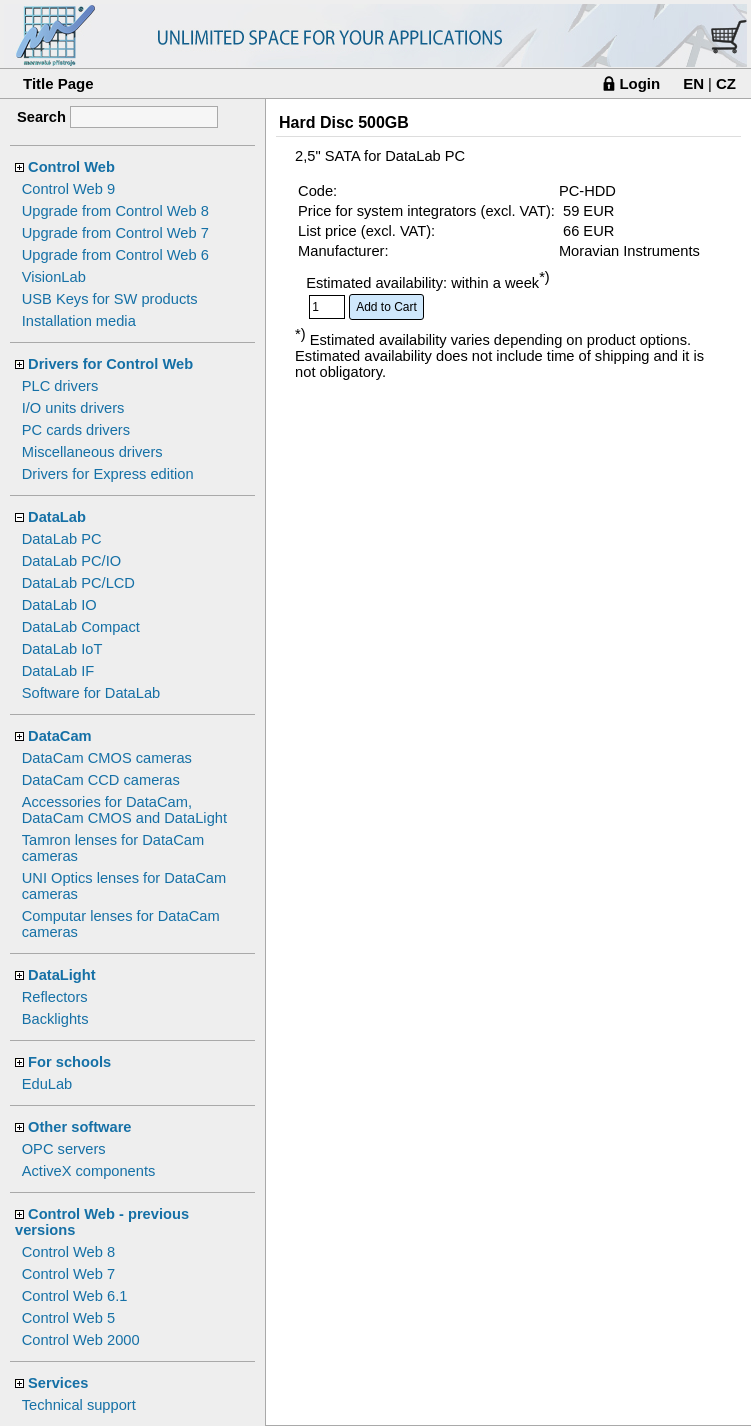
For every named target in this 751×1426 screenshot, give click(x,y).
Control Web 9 (68, 189)
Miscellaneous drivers (92, 452)
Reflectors (55, 997)
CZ (726, 83)
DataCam (60, 736)
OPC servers (64, 1149)
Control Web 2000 (81, 1340)
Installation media (79, 321)
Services (58, 1383)
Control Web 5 (68, 1318)
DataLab (57, 517)
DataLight (62, 975)
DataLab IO (59, 605)
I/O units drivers (73, 408)
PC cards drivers (76, 430)
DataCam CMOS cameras (107, 758)
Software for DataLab (91, 693)
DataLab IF (58, 671)
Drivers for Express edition (108, 474)
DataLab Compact (81, 627)
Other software (79, 1127)
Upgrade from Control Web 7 (115, 233)
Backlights (55, 1019)
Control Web (71, 167)
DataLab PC (62, 539)
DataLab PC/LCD (78, 583)
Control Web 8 (68, 1252)
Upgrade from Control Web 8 (115, 211)
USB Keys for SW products (110, 299)
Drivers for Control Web (110, 364)
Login (639, 83)
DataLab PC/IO (71, 561)
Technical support (79, 1405)
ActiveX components (89, 1171)
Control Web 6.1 (75, 1296)
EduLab (47, 1084)
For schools (69, 1062)
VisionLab (54, 277)
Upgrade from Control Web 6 (115, 255)
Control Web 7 (68, 1274)
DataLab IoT (62, 649)
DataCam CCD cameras (101, 780)
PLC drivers (60, 386)
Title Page (58, 83)
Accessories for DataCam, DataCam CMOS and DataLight (124, 810)
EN (693, 83)
